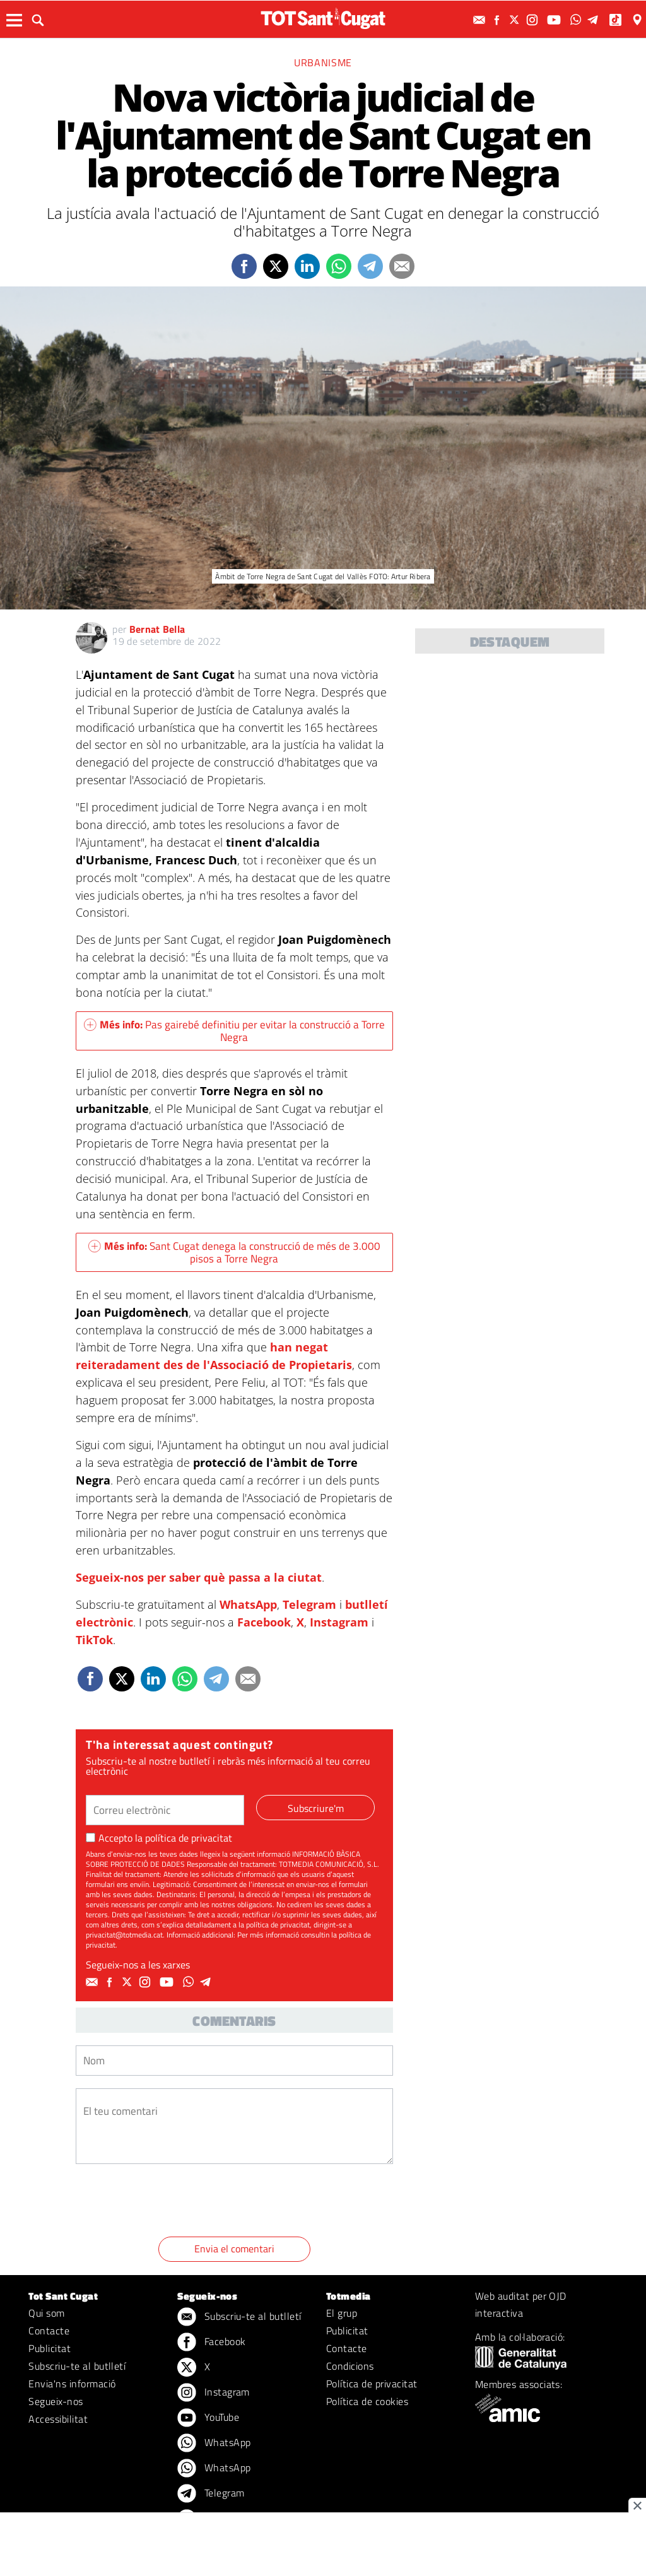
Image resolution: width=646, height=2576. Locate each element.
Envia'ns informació (71, 2383)
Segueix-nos (55, 2401)
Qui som (46, 2312)
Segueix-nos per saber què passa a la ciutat (199, 1577)
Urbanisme (323, 62)
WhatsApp (248, 1604)
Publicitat (49, 2348)
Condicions (350, 2365)
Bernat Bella (157, 629)
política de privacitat (188, 1837)
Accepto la (159, 1838)
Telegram (309, 1604)
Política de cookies (367, 2401)
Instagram (339, 1622)
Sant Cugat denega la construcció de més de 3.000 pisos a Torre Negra (234, 1252)
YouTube (208, 2418)
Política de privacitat (372, 2383)
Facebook (264, 1622)
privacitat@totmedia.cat (124, 1935)
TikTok (94, 1639)
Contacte (48, 2330)
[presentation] (171, 2202)
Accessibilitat (58, 2418)
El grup (341, 2312)
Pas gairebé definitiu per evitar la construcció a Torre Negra (234, 1030)
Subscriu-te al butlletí (77, 2365)
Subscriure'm (316, 1808)
